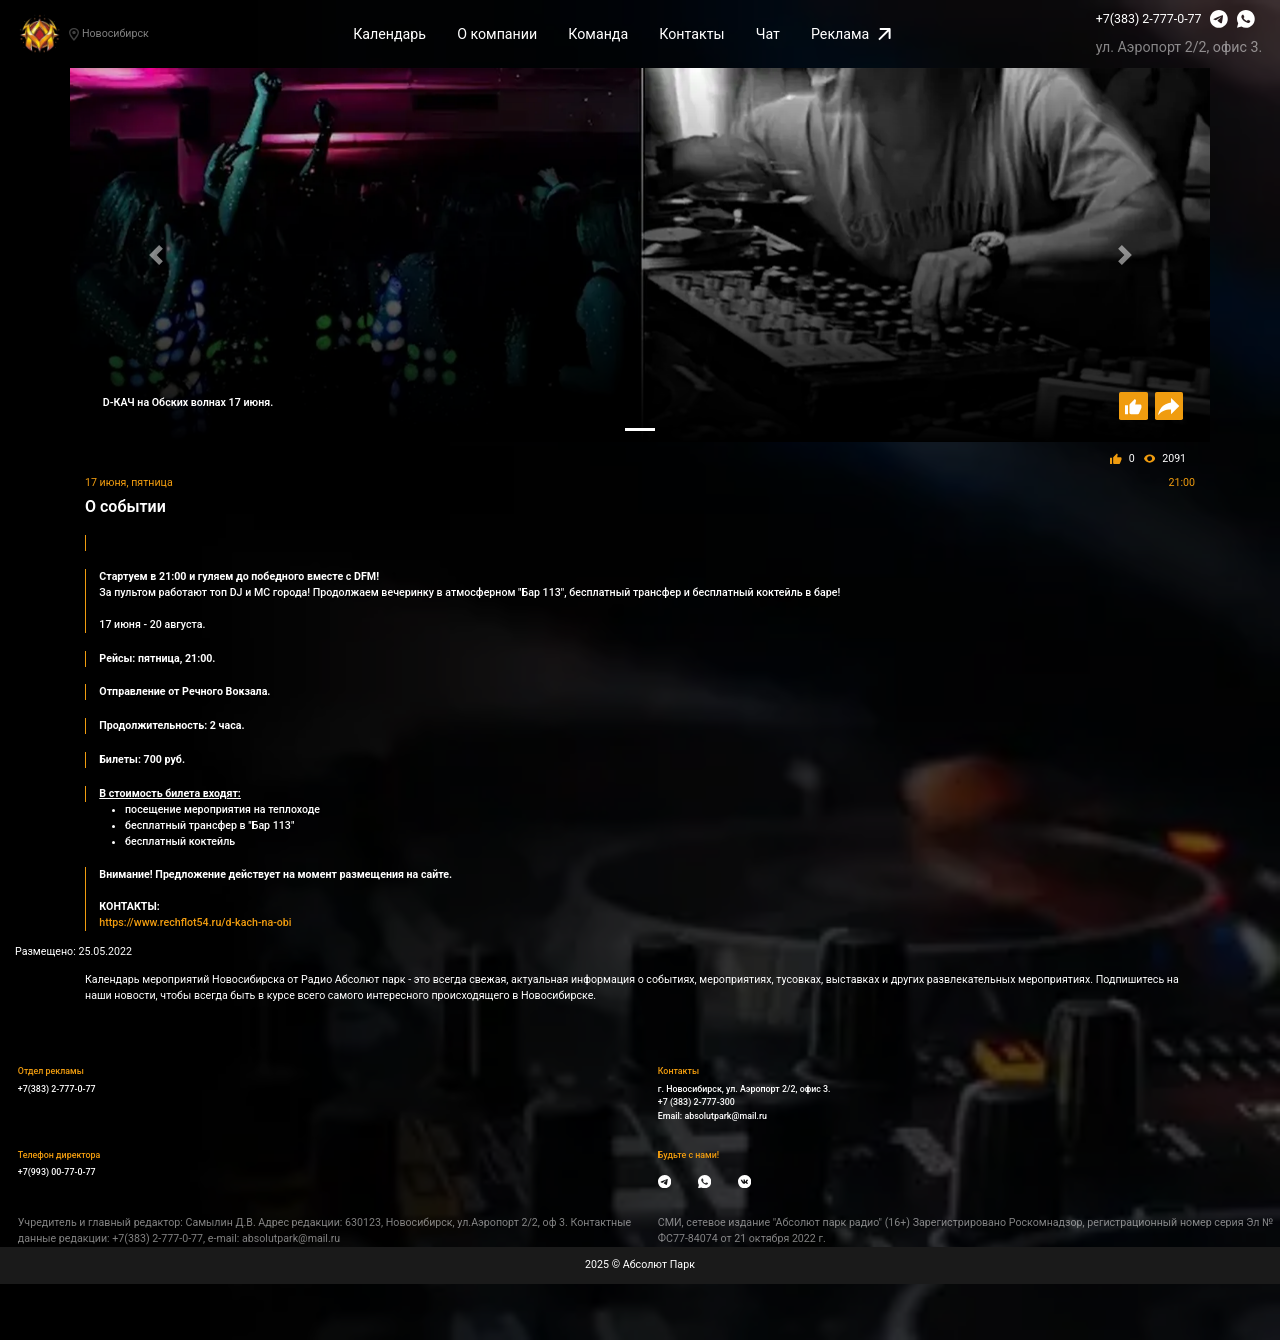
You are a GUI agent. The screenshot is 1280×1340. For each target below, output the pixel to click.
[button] (155, 254)
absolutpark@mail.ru (725, 1116)
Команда (598, 34)
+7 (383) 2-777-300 (696, 1102)
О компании (497, 34)
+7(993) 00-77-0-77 (57, 1172)
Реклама (851, 34)
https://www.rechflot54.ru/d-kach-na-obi (195, 922)
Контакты (691, 34)
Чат (768, 34)
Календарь (389, 34)
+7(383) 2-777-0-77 (1149, 18)
